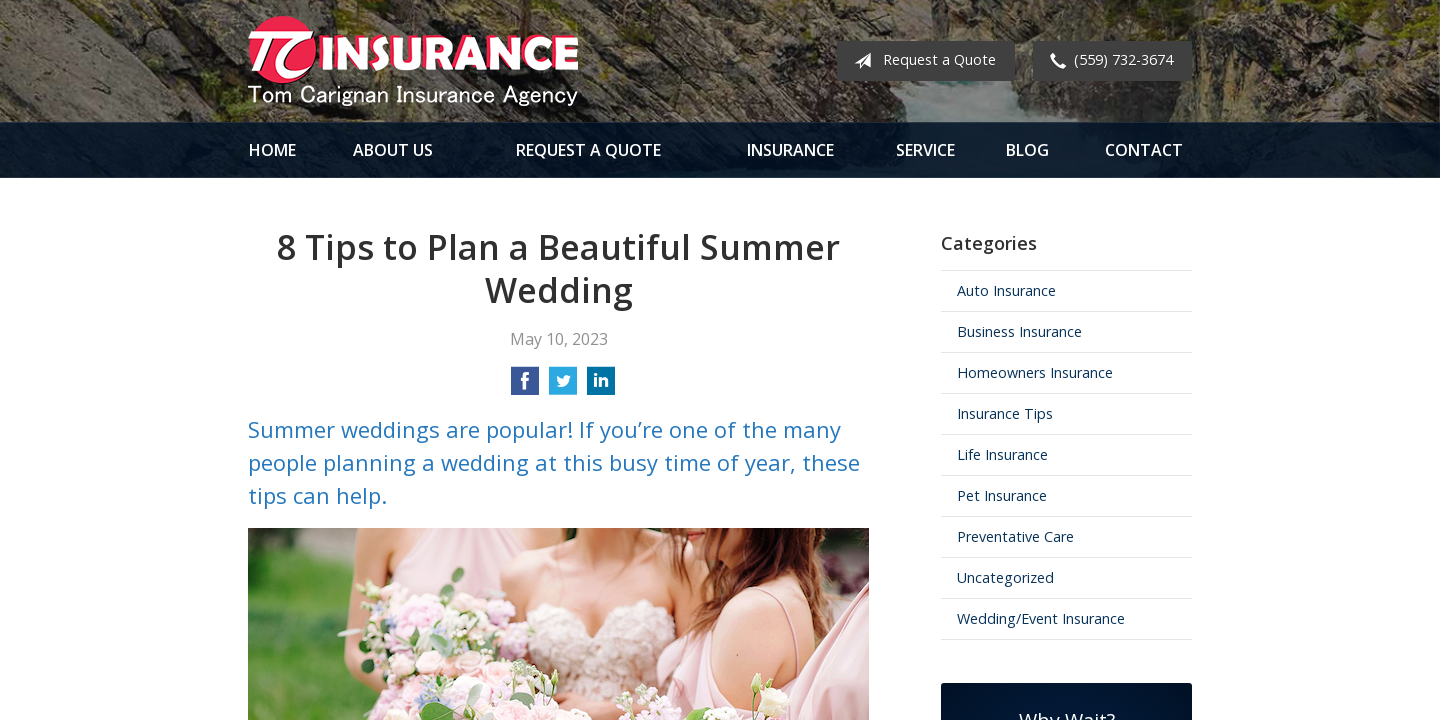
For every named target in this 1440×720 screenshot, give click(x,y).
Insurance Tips (1005, 413)
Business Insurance (1019, 331)
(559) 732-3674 (1107, 61)
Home (272, 150)
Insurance (790, 150)
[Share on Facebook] (525, 387)
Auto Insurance (1006, 290)
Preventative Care (1015, 536)
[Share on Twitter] (563, 387)
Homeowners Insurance (1035, 372)
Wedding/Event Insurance (1041, 618)
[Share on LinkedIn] (601, 387)
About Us (393, 150)
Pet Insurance (1002, 495)
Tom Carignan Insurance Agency (413, 61)
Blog (1027, 150)
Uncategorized (1005, 577)
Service (925, 150)
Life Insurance (1002, 454)
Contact (1144, 150)
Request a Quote (921, 61)
